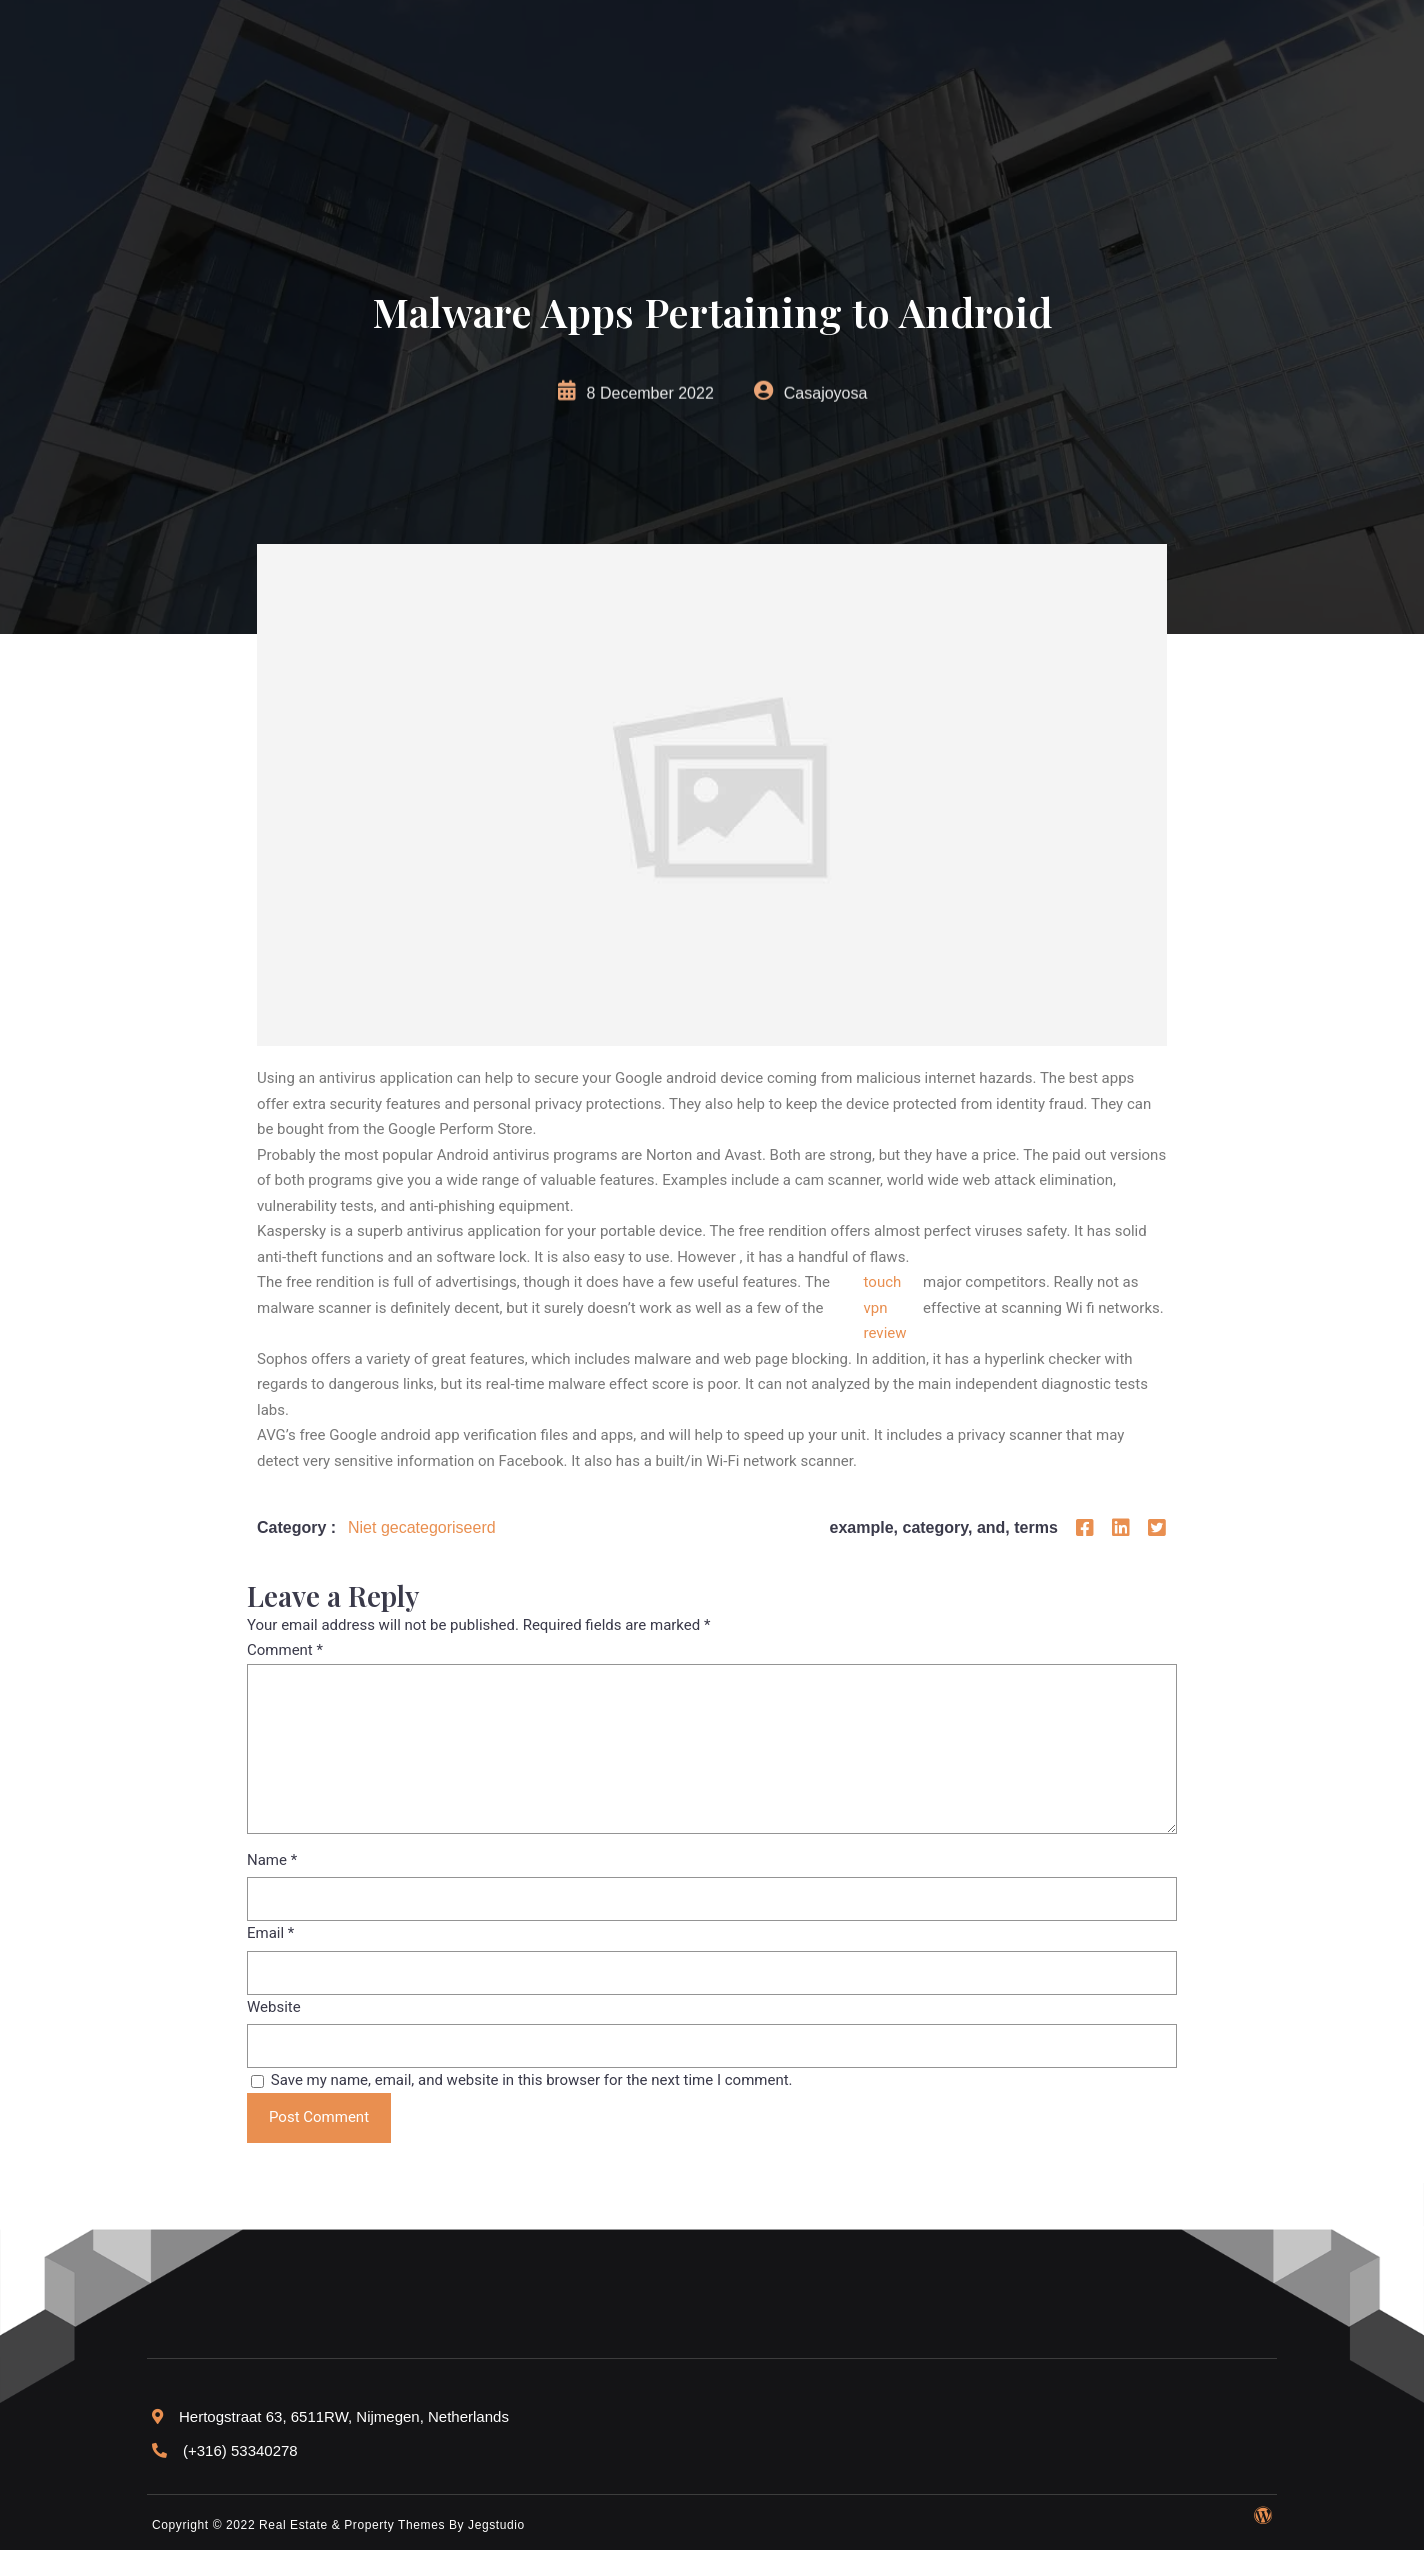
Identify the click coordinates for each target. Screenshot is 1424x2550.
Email (270, 1933)
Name (272, 1860)
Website (274, 2007)
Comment (285, 1650)
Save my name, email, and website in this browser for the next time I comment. (532, 2080)
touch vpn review (885, 1307)
